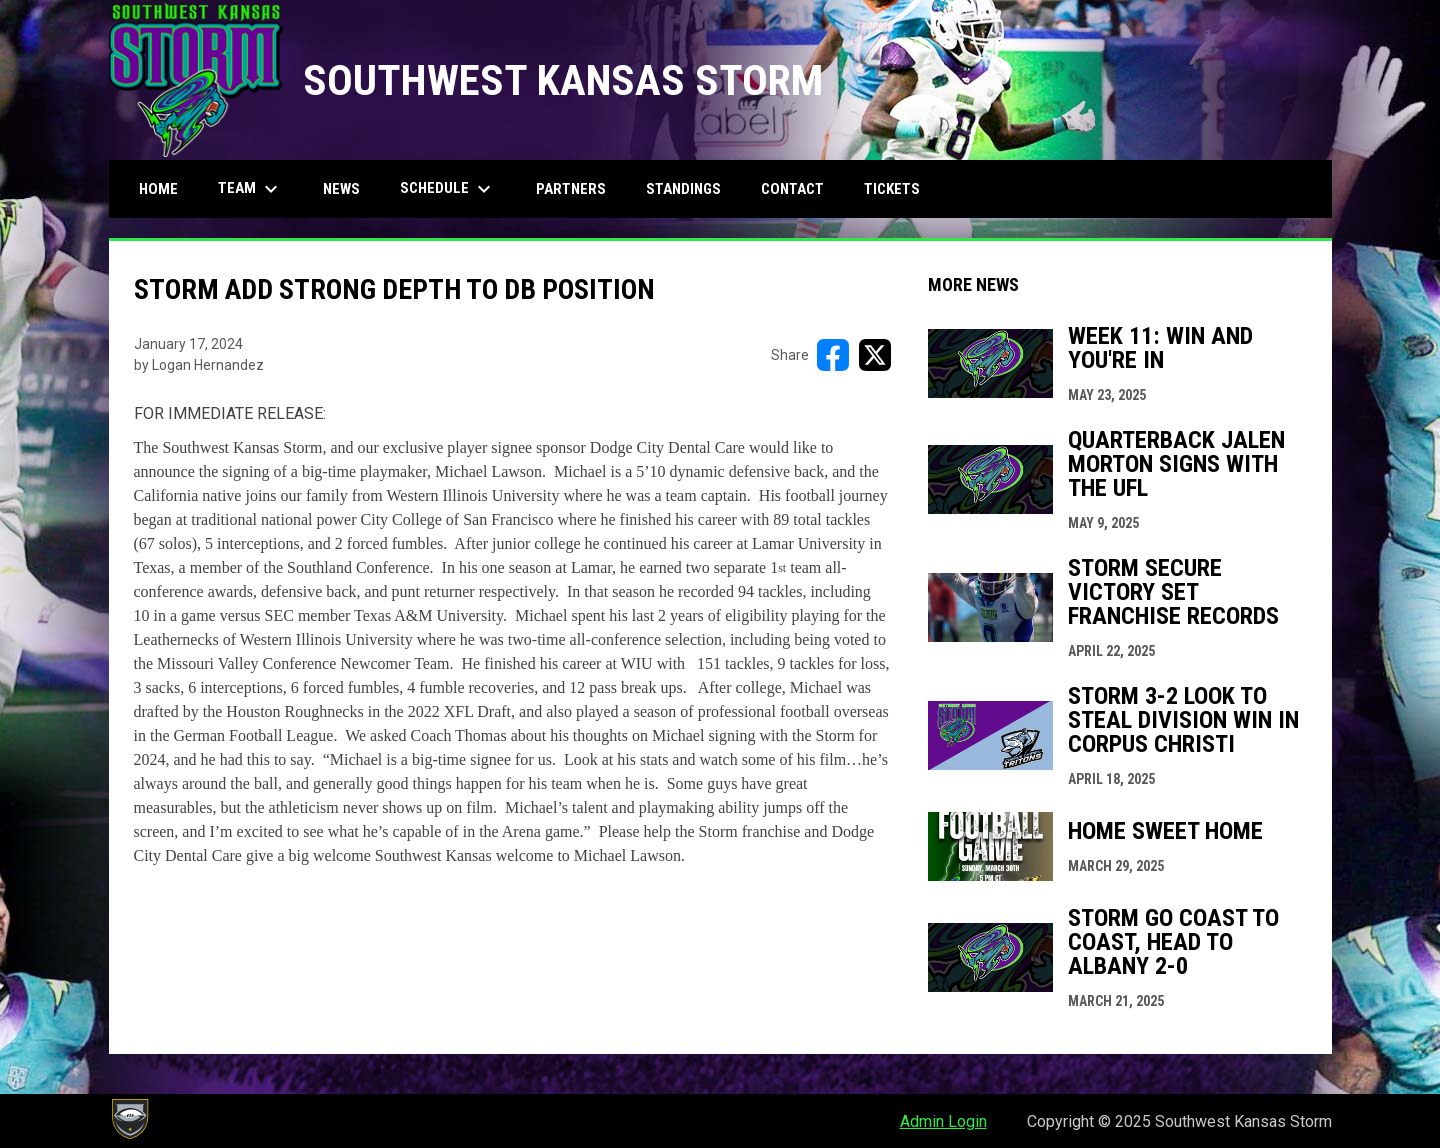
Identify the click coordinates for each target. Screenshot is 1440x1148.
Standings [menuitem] (683, 189)
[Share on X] (875, 355)
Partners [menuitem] (571, 189)
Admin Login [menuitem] (943, 1121)
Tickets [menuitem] (892, 189)
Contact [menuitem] (792, 189)
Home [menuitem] (158, 189)
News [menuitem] (341, 189)
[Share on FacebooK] (833, 355)
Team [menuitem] (250, 189)
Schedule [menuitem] (448, 189)
